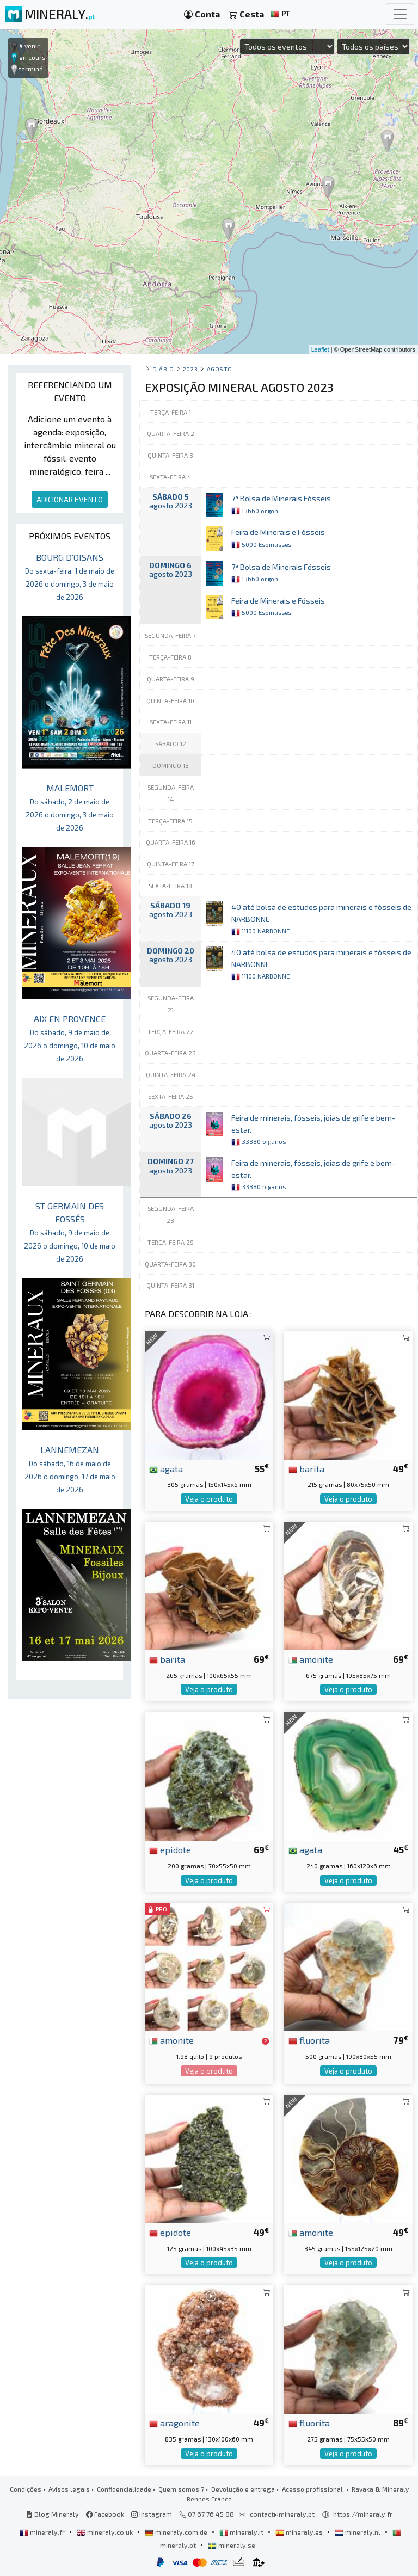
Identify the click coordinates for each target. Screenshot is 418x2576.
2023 (190, 368)
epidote (170, 1849)
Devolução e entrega (243, 2489)
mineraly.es (299, 2532)
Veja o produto (209, 1499)
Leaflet (320, 349)
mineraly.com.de (177, 2532)
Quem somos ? (181, 2489)
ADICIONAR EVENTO (69, 499)
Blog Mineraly (52, 2514)
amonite (310, 1658)
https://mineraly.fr (362, 2514)
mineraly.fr (43, 2532)
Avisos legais (69, 2489)
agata (166, 1468)
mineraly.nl (358, 2532)
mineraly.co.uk (105, 2532)
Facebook (105, 2514)
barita (306, 1468)
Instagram (151, 2514)
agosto (219, 368)
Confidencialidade (124, 2489)
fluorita (309, 2039)
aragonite (174, 2422)
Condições (25, 2489)
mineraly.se (231, 2545)
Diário (163, 368)
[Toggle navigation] (400, 14)
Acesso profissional (313, 2489)
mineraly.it (242, 2532)
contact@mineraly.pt (282, 2514)
